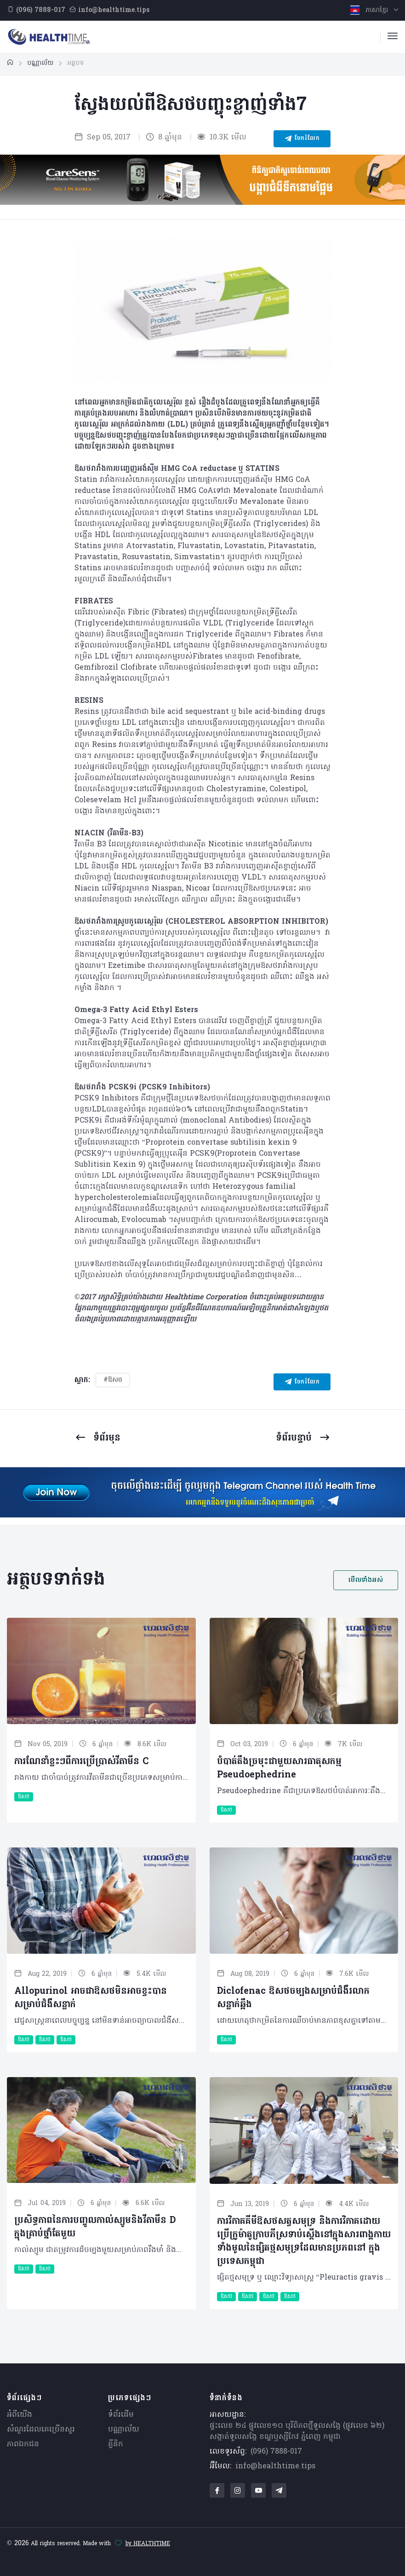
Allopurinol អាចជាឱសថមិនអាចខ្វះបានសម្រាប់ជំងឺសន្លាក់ (90, 1998)
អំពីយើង (19, 2414)
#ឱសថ (112, 1380)
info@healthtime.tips (275, 2466)
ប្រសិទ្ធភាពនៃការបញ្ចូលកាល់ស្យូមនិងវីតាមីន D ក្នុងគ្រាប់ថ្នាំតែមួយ (95, 2227)
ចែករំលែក (302, 138)
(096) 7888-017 (276, 2451)
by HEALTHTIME (147, 2544)
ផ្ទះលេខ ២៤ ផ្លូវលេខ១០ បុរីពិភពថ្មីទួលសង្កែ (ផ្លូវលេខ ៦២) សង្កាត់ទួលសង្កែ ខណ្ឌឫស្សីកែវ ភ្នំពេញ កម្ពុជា (297, 2431)
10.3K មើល (221, 137)
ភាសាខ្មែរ (370, 10)
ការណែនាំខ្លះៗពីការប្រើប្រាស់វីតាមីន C (81, 1762)
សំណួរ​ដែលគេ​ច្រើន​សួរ (41, 2429)
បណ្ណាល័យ (123, 2429)
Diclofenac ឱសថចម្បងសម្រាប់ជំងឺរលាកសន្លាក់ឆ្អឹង (293, 1998)
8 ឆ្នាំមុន (164, 137)
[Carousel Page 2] (212, 367)
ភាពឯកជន (23, 2444)
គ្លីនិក (115, 2444)
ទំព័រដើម (121, 2414)
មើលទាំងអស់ (365, 1580)
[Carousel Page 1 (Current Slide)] (193, 367)
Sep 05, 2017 (102, 137)
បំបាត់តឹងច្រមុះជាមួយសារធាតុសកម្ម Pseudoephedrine (279, 1768)
